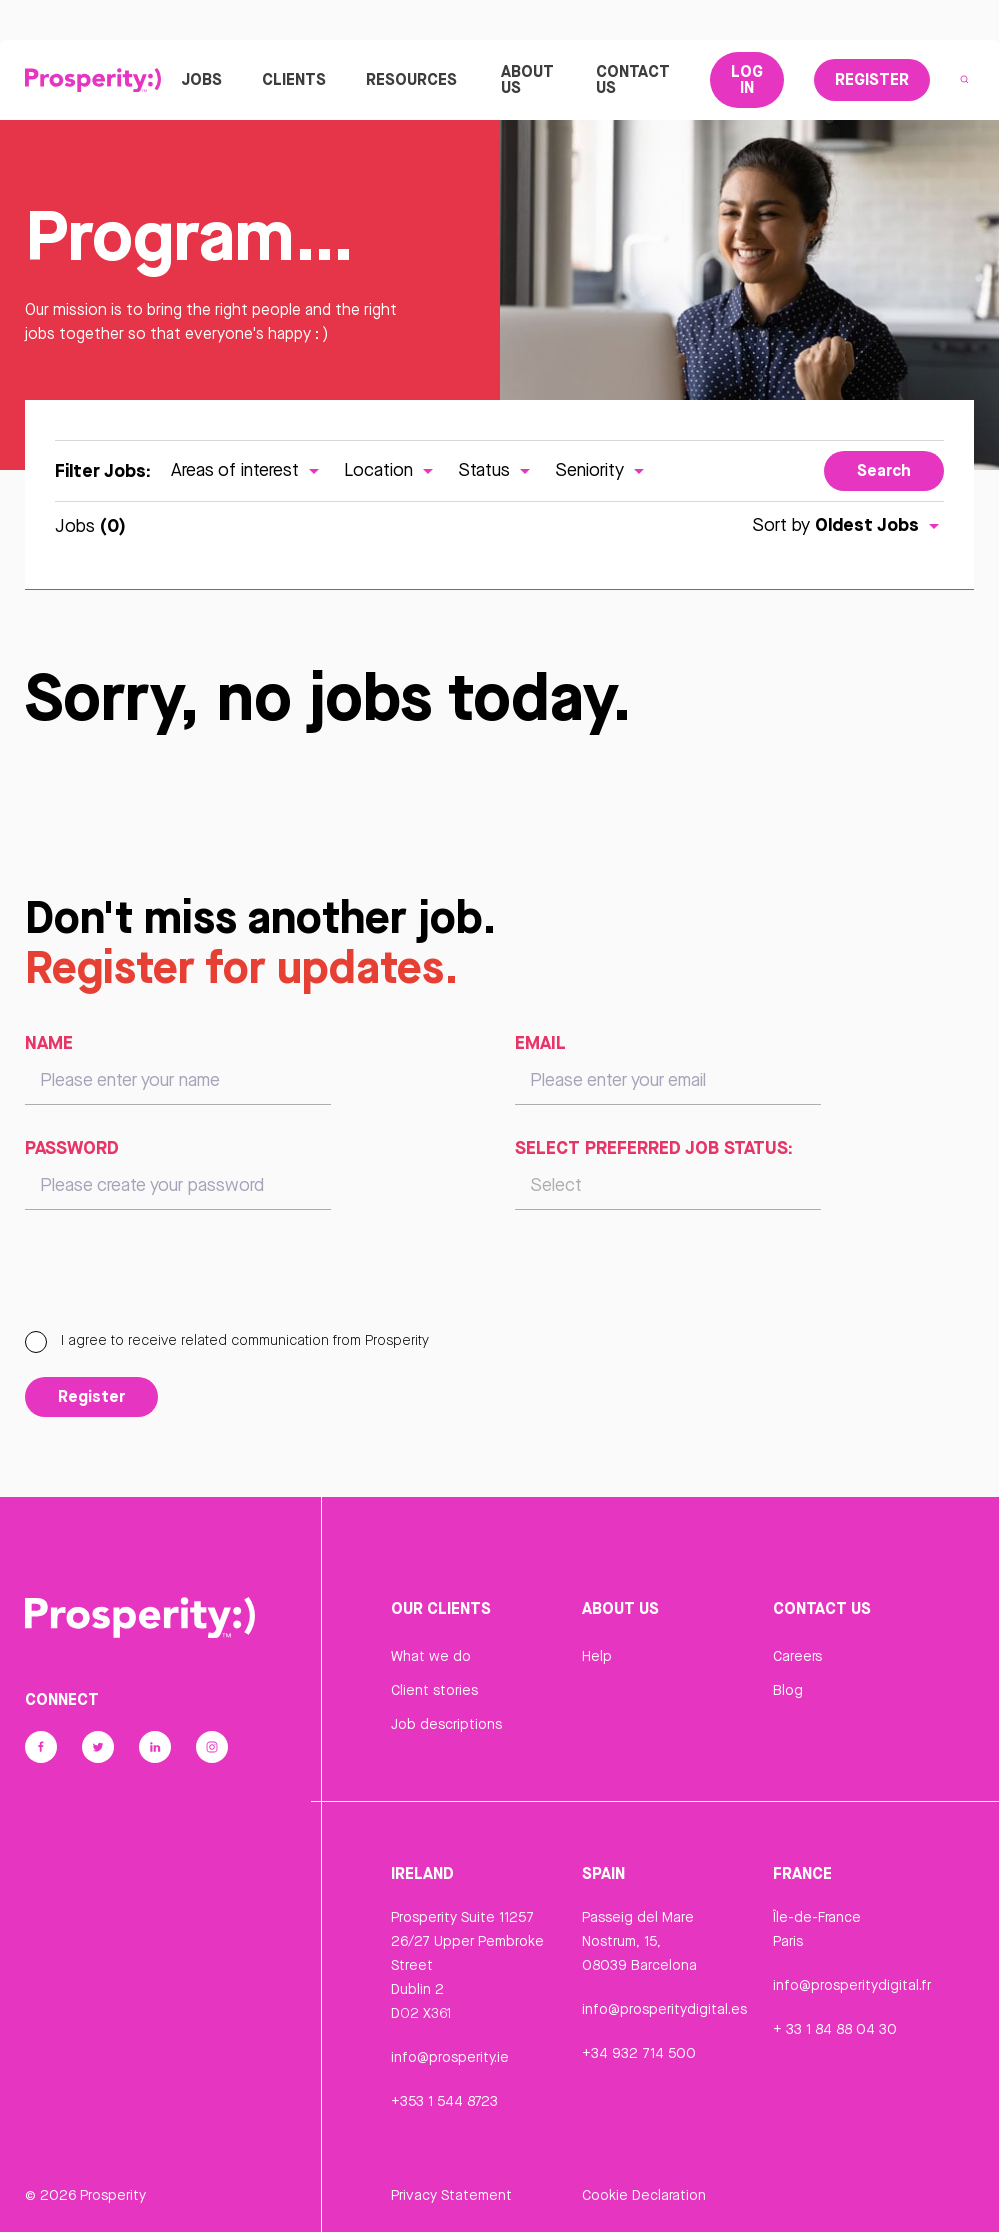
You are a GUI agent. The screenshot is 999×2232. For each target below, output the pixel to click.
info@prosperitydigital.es (664, 2009)
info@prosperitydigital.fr (852, 1985)
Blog (788, 1690)
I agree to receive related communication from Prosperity (227, 1340)
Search (884, 470)
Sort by (848, 524)
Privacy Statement (451, 2195)
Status (496, 469)
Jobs (201, 79)
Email (540, 1042)
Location (391, 469)
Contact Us (633, 79)
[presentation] (177, 1279)
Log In (747, 79)
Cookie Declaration (644, 2195)
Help (597, 1656)
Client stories (434, 1690)
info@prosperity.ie (450, 2057)
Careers (797, 1656)
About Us (527, 79)
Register (872, 79)
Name (49, 1042)
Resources (411, 79)
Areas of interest (247, 469)
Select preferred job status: (654, 1147)
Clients (294, 79)
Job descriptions (446, 1724)
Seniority (602, 469)
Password (72, 1147)
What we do (431, 1656)
